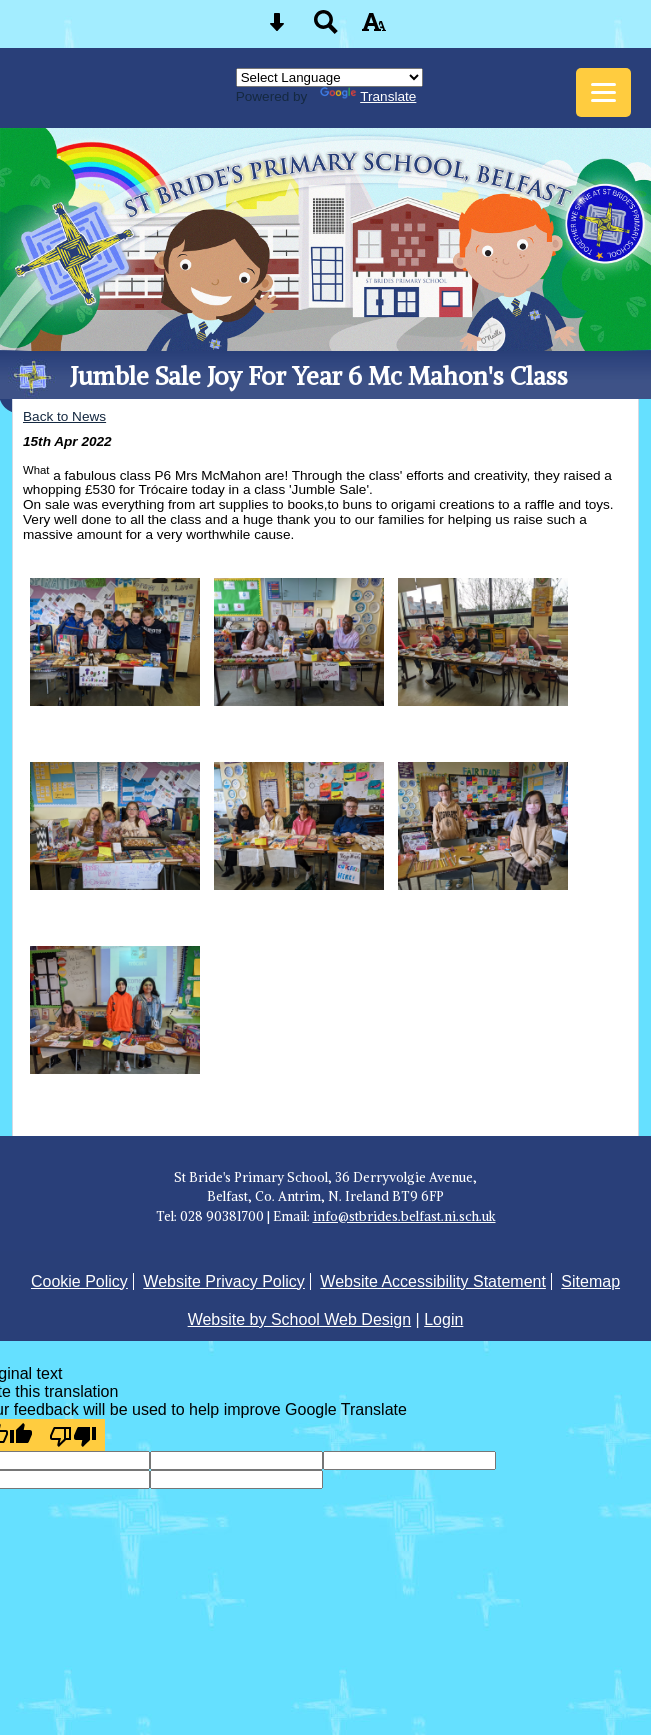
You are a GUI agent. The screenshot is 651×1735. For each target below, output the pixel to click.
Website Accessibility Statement (433, 1281)
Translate (368, 96)
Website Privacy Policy (224, 1281)
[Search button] (326, 28)
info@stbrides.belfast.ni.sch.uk (404, 1216)
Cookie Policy (79, 1281)
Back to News (64, 416)
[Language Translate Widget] (329, 77)
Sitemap (590, 1281)
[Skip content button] (277, 28)
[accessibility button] (374, 28)
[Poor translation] (73, 1435)
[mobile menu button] (603, 92)
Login (443, 1319)
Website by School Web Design (300, 1319)
